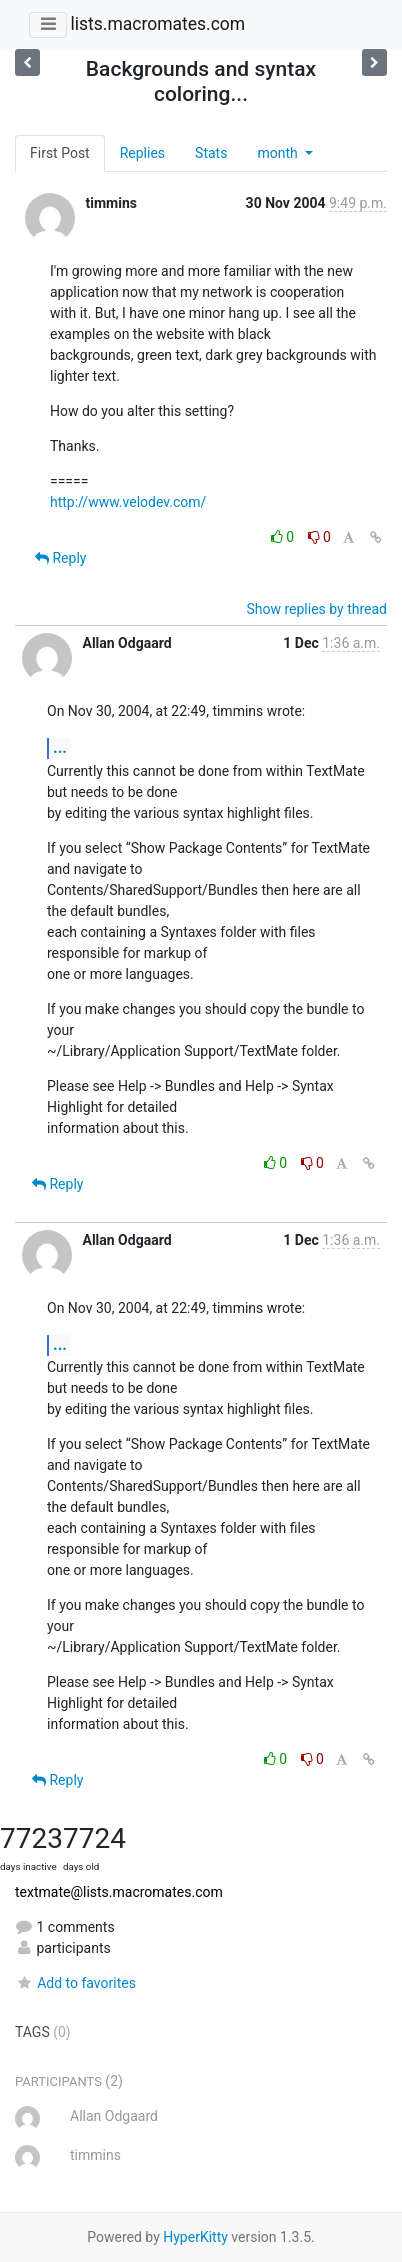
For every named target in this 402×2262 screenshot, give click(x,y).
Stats (211, 153)
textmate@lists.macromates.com (119, 1892)
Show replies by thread (316, 609)
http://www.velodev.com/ (128, 502)
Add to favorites (75, 1983)
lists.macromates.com (157, 24)
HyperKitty (195, 2237)
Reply (60, 558)
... (60, 747)
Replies (142, 153)
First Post (60, 153)
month (279, 153)
